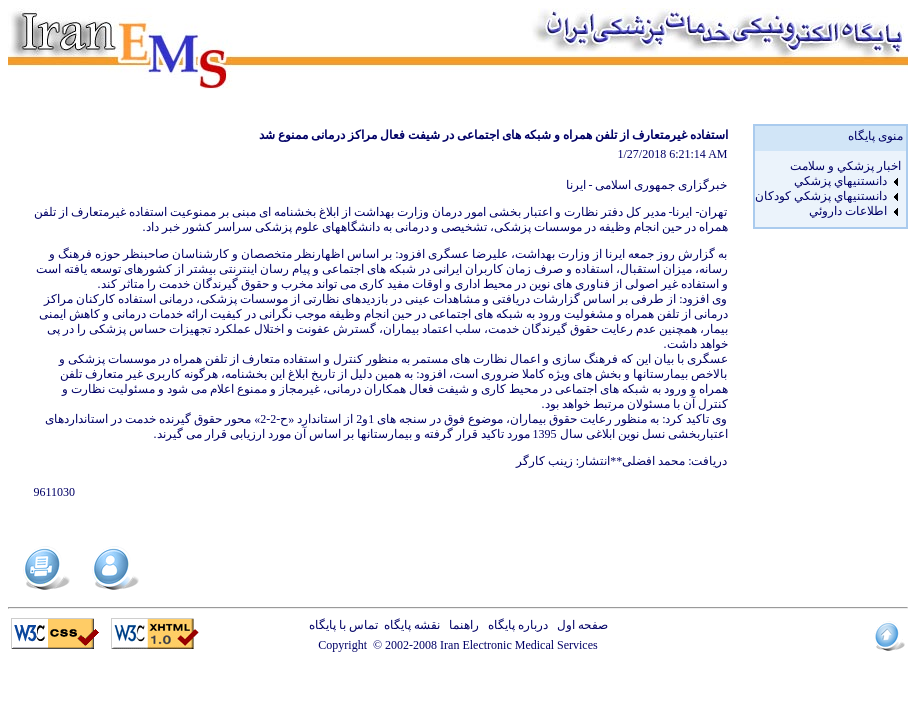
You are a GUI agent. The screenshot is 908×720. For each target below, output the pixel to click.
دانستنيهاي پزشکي (840, 181)
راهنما (461, 625)
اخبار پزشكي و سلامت (845, 166)
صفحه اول (579, 625)
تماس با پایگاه (346, 625)
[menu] (828, 189)
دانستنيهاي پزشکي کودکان (821, 196)
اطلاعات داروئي (848, 211)
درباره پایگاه (515, 625)
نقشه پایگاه (412, 625)
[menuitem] (828, 166)
